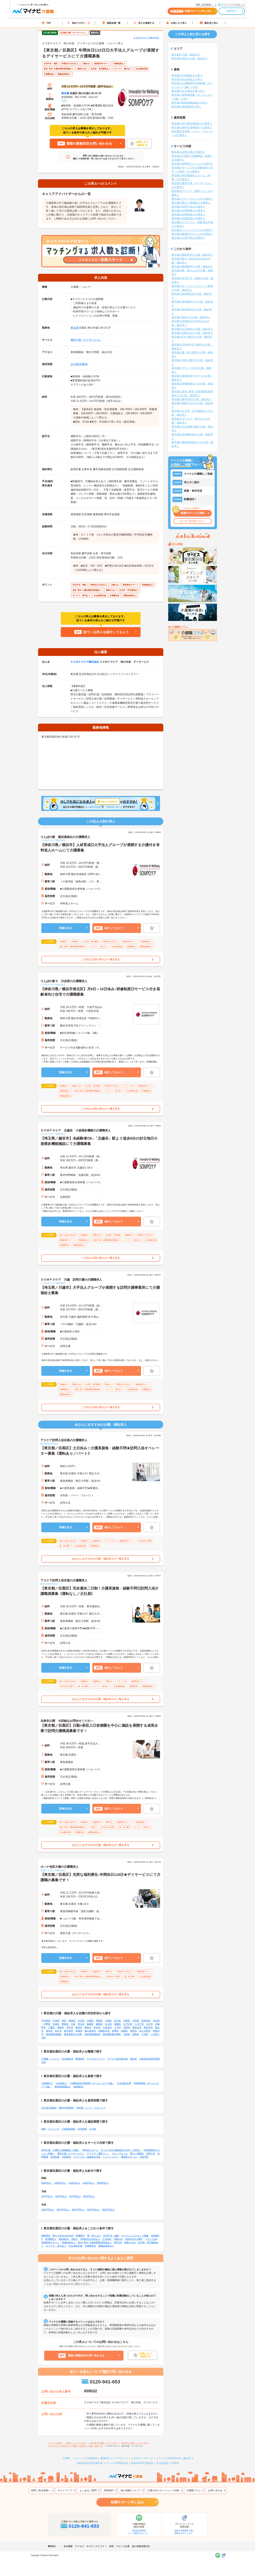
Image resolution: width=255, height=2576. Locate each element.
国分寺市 (148, 2027)
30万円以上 (89, 2196)
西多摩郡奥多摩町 (112, 2034)
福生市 (49, 2031)
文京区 (81, 2020)
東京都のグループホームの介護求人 (192, 198)
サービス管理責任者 (117, 2463)
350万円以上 (78, 2209)
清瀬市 (78, 2031)
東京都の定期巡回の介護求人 (188, 218)
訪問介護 (45, 2150)
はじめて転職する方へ (193, 521)
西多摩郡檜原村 (93, 2034)
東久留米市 (90, 2031)
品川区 (117, 2020)
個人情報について (130, 2490)
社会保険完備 (75, 2246)
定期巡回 (66, 2157)
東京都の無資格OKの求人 (186, 106)
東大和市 (68, 2031)
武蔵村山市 (104, 2031)
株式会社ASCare (49, 1443)
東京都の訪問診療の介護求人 (188, 214)
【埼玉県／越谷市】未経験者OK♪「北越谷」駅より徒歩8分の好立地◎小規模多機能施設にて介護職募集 (98, 1141)
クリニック (54, 2129)
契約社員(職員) (66, 2108)
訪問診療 (55, 2157)
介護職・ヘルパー (50, 2059)
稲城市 (124, 2031)
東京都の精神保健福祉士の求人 (189, 102)
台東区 (90, 2020)
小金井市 (107, 2027)
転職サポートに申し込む (163, 12)
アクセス (79, 2546)
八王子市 (139, 2024)
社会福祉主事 (124, 2083)
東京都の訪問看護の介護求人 (188, 210)
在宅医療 (82, 2129)
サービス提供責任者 (117, 2059)
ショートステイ (111, 2157)
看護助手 (80, 2059)
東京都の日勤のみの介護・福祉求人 (192, 333)
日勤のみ (118, 2239)
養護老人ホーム (129, 2157)
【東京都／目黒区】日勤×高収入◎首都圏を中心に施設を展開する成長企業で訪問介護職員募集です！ (99, 1728)
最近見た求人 (209, 23)
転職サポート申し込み (127, 2502)
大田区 (135, 2020)
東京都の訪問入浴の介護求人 (188, 206)
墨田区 (99, 2020)
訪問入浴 (150, 2153)
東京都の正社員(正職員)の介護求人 (191, 123)
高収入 (74, 2239)
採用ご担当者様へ (41, 2490)
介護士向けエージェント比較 (163, 2490)
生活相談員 (67, 2059)
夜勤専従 (45, 2235)
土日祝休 (106, 2239)
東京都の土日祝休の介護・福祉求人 (192, 329)
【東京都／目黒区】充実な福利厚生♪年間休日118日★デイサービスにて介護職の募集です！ (100, 1877)
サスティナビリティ (96, 2546)
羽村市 (133, 2031)
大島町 (126, 2034)
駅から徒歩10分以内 (63, 2235)
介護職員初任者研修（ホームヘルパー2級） (92, 2083)
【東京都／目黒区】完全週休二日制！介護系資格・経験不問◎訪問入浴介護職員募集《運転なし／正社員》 (99, 1591)
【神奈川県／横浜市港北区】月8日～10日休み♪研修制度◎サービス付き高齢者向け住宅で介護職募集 (100, 991)
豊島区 (65, 2024)
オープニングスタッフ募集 (135, 2235)
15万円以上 (47, 2196)
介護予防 (143, 2157)
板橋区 (90, 2024)
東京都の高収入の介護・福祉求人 (190, 317)
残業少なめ (130, 2242)
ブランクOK (151, 2239)
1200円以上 (74, 2183)
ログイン (204, 12)
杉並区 (56, 2024)
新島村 (135, 2034)
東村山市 (136, 2027)
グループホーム (120, 2153)
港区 (64, 2020)
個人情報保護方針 (141, 2546)
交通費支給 (90, 2246)
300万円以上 (62, 2209)
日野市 (126, 2027)
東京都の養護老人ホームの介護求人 (192, 234)
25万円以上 (75, 2196)
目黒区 (126, 2020)
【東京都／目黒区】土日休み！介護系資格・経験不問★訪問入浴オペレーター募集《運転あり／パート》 (99, 1450)
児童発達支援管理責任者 (89, 2463)
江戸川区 (127, 2024)
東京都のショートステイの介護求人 (192, 230)
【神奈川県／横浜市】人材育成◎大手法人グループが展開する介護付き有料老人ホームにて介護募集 (100, 847)
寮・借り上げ (94, 2235)
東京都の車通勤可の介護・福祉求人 (192, 266)
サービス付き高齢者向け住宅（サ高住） (121, 2150)
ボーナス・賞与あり (56, 2246)
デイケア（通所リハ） (98, 2153)
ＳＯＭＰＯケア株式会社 (146, 37)
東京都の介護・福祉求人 (185, 54)
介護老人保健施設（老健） (66, 2150)
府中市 (69, 2027)
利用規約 (109, 2490)
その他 (92, 2129)
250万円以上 (47, 2209)
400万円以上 (93, 2209)
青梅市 (60, 2027)
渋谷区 (156, 2020)
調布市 (88, 2027)
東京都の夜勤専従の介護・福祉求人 (192, 254)
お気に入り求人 (176, 23)
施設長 (133, 2059)
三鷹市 (51, 2027)
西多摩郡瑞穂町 (54, 2034)
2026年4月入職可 (134, 2239)
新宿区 (72, 2020)
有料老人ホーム (90, 2150)
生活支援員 (162, 2463)
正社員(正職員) (79, 364)
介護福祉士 (47, 2083)
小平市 (117, 2027)
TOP (46, 23)
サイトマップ (65, 2490)
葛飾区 (117, 2024)
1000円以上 (60, 2183)
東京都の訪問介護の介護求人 (188, 152)
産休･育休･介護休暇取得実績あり (95, 2242)
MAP (64, 101)
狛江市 (58, 2031)
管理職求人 (50, 2239)
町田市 (97, 2027)
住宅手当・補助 (111, 2235)
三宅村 (144, 2034)
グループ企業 (123, 2546)
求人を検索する (143, 23)
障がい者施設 (137, 2153)
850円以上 (46, 2183)
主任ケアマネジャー (144, 2458)
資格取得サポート (50, 2242)
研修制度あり (68, 2242)
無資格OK (79, 2086)
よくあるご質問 (88, 2490)
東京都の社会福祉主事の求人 (188, 91)
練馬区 (99, 2024)
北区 (73, 2024)
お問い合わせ (215, 2490)
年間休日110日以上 (90, 2239)
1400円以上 (88, 2183)
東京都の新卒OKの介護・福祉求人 (191, 399)
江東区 (108, 2020)
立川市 (149, 2024)
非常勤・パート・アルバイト (91, 2108)
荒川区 (81, 2024)
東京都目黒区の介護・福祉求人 (189, 58)
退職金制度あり (106, 2246)
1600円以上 (103, 2183)
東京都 (65, 93)
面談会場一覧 (111, 23)
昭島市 (78, 2027)
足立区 (108, 2024)
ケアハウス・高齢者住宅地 (87, 2157)
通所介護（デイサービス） (86, 340)
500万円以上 (108, 2209)
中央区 (56, 2020)
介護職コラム (193, 2490)
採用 (111, 2546)
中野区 (47, 2024)
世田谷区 (146, 2020)
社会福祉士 (61, 2083)
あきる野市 (145, 2031)
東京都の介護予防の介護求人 (188, 238)
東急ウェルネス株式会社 (53, 1870)
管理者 (175, 2463)
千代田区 (45, 2020)
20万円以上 (61, 2196)
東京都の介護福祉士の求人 (187, 75)
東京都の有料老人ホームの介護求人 (192, 163)
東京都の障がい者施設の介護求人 (190, 202)
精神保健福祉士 (63, 2086)
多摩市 (115, 2031)
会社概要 (68, 2546)
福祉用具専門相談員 (142, 2463)
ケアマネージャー (96, 2059)
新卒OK (118, 2242)
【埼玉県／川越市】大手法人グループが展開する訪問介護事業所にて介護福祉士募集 (100, 1290)
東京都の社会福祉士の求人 (187, 79)
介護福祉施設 (68, 2129)
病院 (43, 2129)
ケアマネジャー (121, 2458)
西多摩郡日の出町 (73, 2034)
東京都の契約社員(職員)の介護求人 (191, 127)
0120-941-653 (100, 2381)
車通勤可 (80, 2235)
